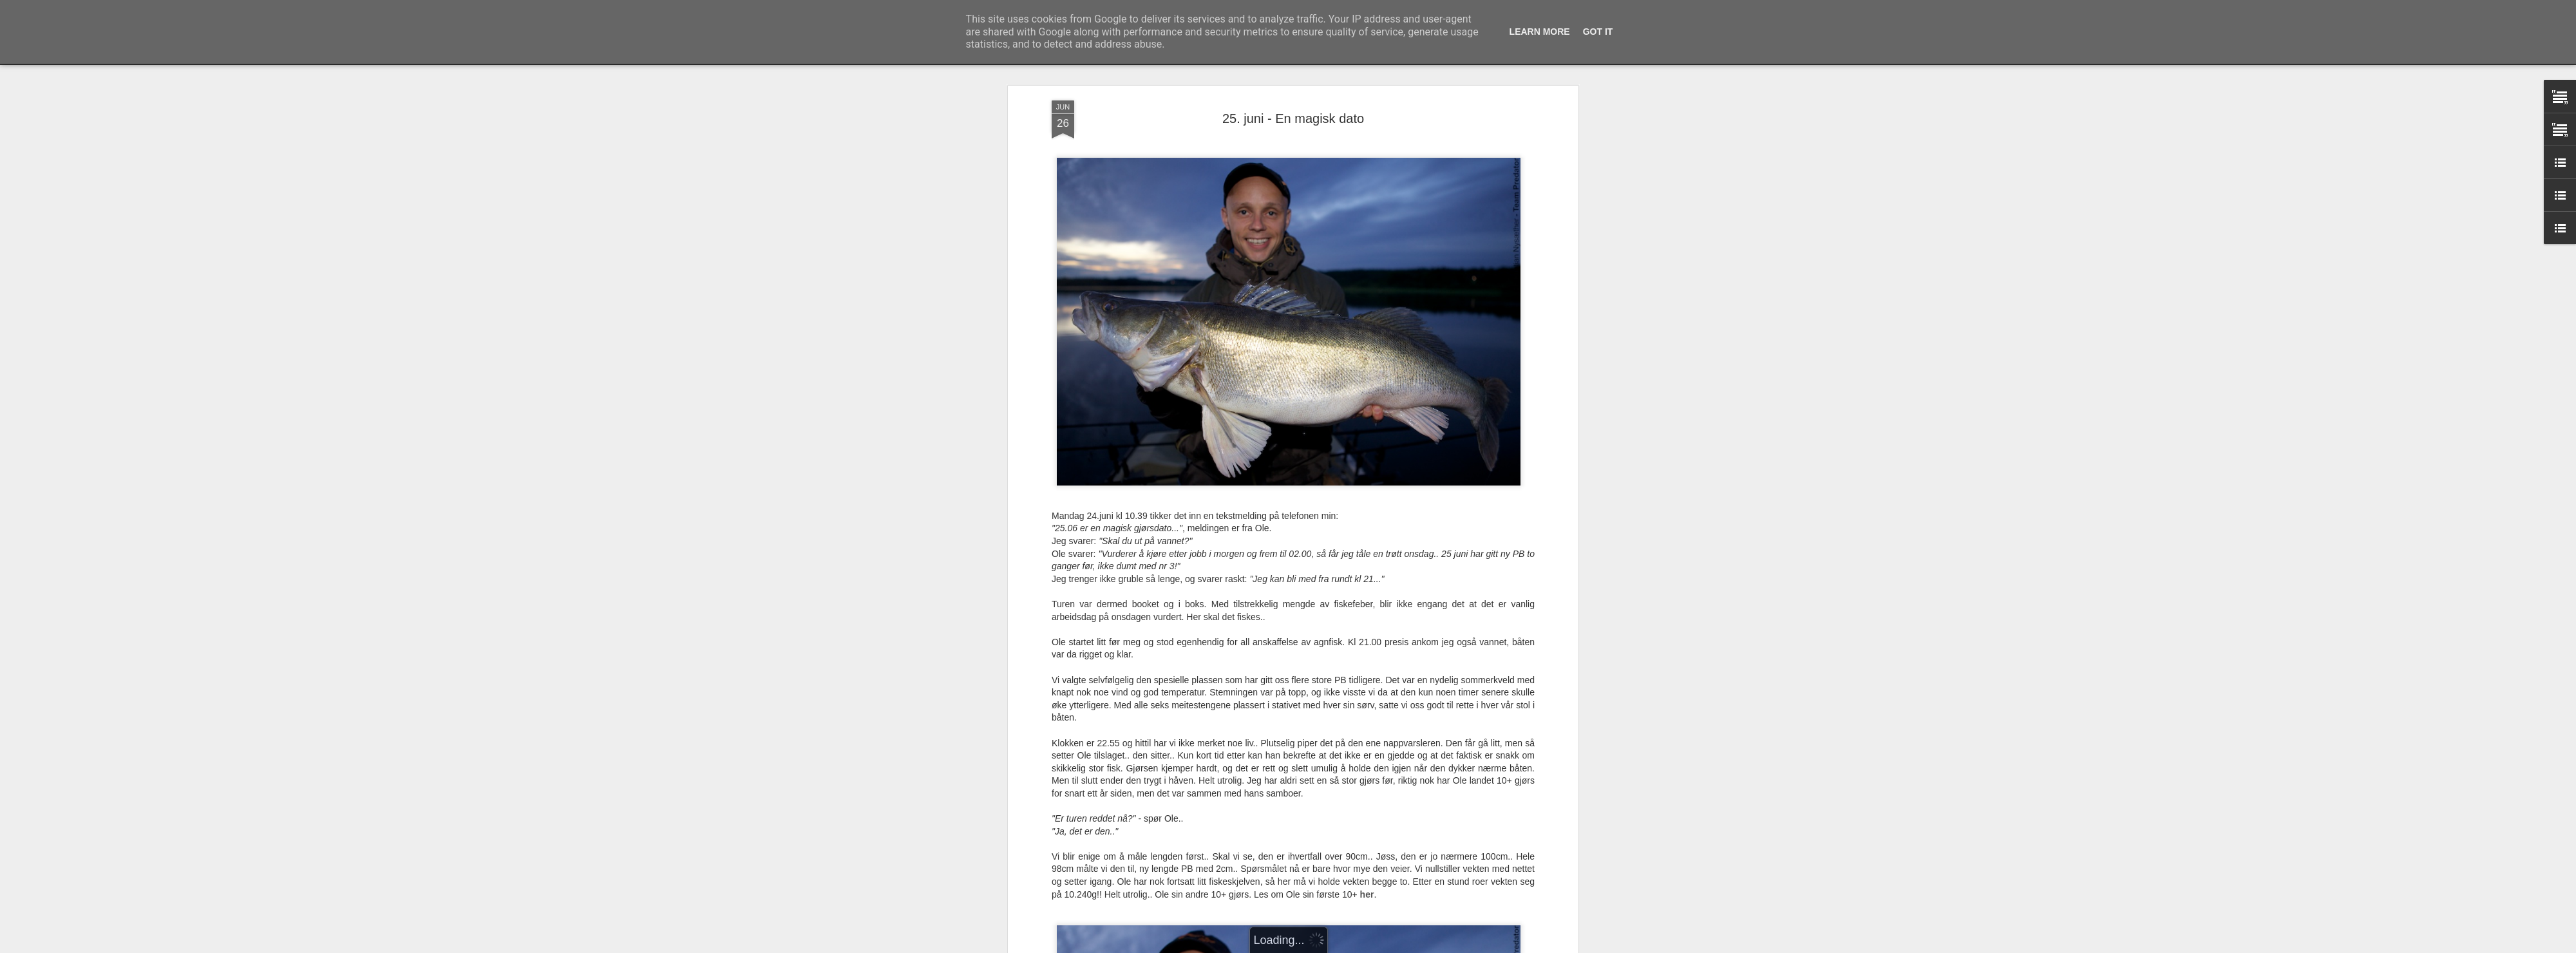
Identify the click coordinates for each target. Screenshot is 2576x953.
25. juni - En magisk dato (1293, 118)
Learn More (1540, 31)
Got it (1598, 31)
